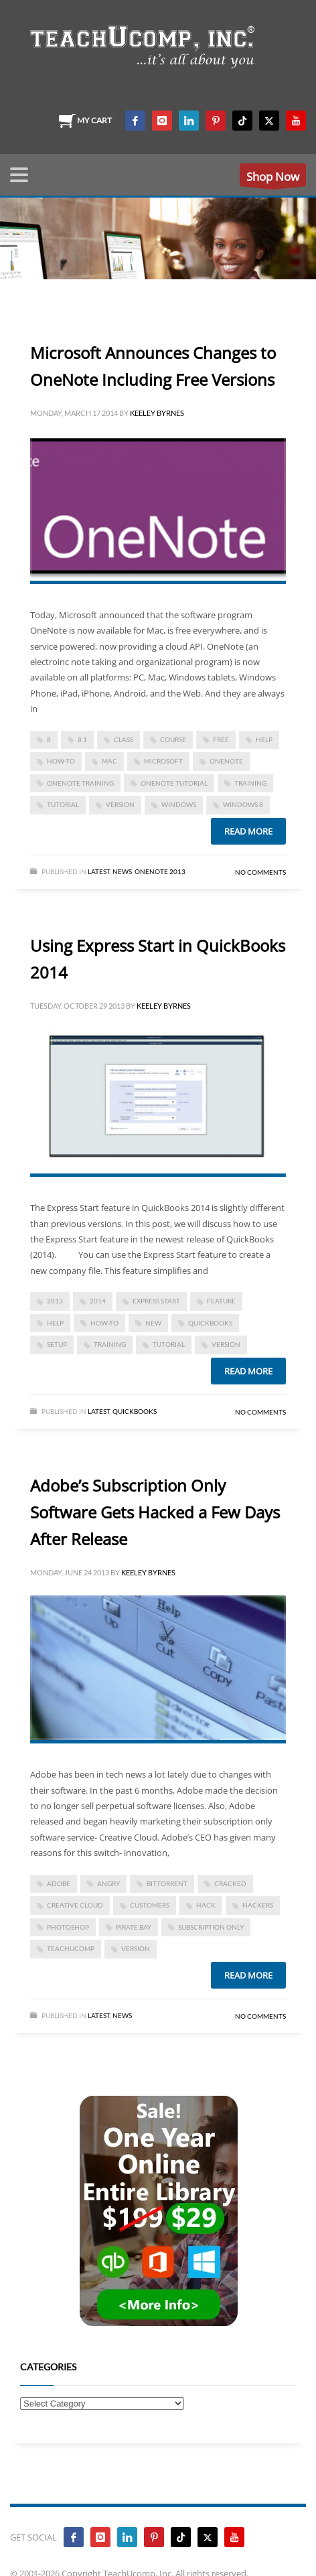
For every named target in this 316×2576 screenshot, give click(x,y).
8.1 (82, 739)
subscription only (211, 1927)
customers (149, 1905)
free (221, 739)
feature (221, 1301)
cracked (230, 1883)
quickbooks (210, 1323)
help (264, 739)
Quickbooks (134, 1411)
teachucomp (70, 1948)
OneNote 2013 (160, 871)
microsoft (163, 761)
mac (109, 761)
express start (156, 1301)
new (153, 1323)
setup (57, 1344)
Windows (178, 804)
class (123, 739)
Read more (248, 831)
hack (206, 1905)
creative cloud (75, 1905)
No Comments (260, 872)
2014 (98, 1301)
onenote (226, 761)
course (173, 739)
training (250, 783)
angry (108, 1883)
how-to (61, 761)
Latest (99, 871)
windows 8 (243, 804)
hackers (257, 1905)
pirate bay (133, 1927)
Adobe (58, 1883)
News (122, 871)
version (120, 804)
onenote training (80, 783)
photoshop (68, 1927)
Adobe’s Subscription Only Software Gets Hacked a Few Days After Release (155, 1512)
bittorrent (167, 1883)
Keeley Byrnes (157, 413)
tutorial (63, 804)
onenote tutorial (174, 783)
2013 (55, 1301)
